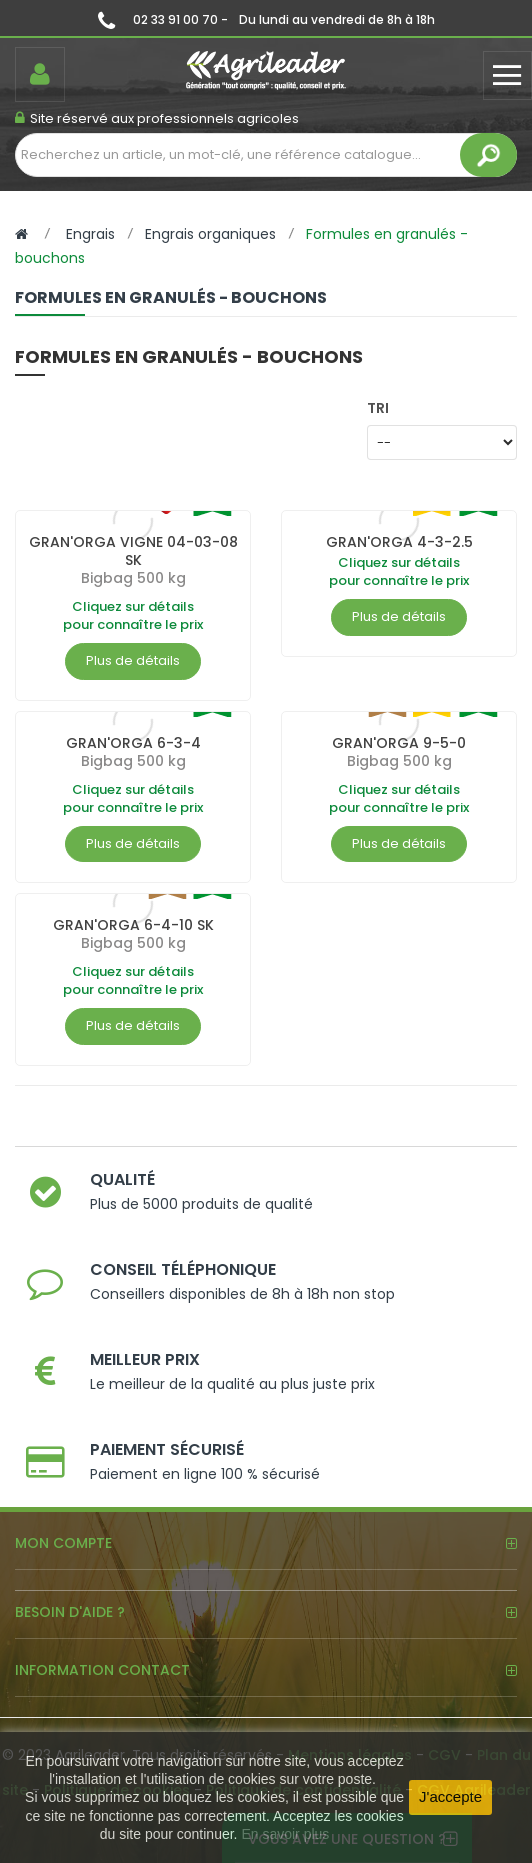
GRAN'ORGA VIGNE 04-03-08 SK (133, 551)
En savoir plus (285, 1834)
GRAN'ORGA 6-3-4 (133, 743)
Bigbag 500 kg (133, 578)
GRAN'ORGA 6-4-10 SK (133, 925)
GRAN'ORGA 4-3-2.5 (399, 542)
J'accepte (450, 1796)
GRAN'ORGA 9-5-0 (399, 743)
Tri (378, 407)
